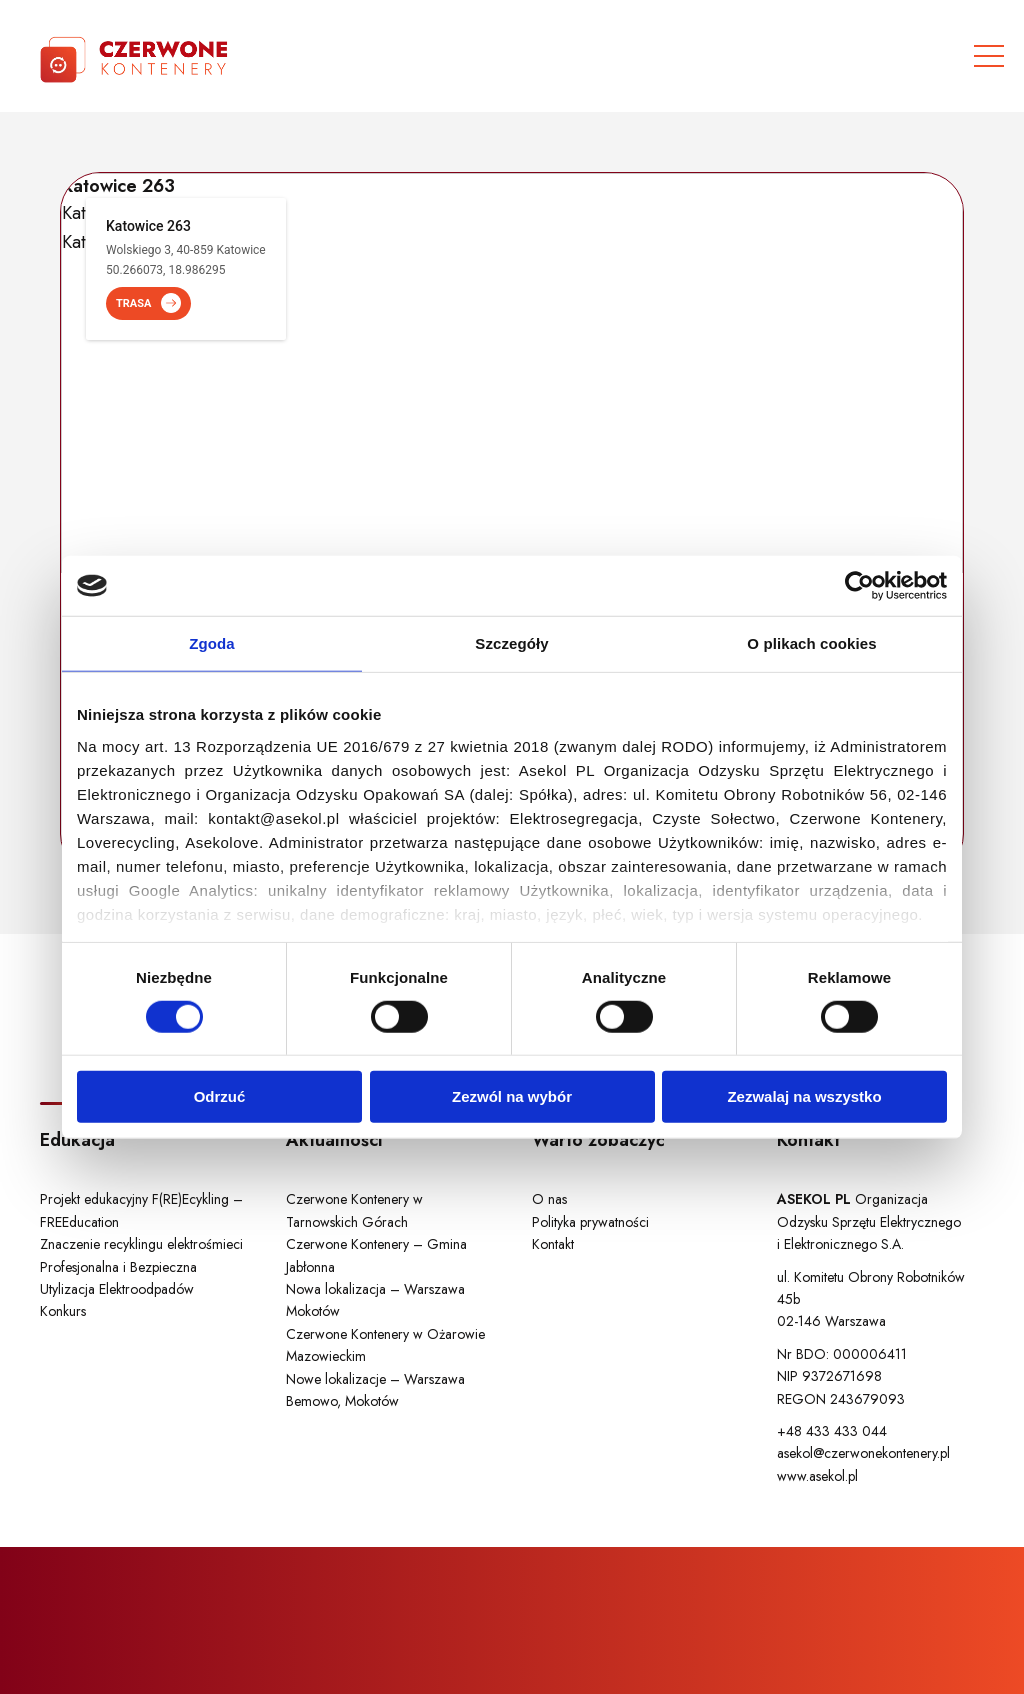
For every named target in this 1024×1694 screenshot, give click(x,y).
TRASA (148, 303)
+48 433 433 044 (832, 1431)
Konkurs (63, 1311)
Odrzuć (220, 1096)
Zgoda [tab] (212, 643)
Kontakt (553, 1244)
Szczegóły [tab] (511, 643)
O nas (549, 1199)
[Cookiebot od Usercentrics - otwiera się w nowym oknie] (859, 586)
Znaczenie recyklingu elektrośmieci (141, 1244)
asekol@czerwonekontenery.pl (863, 1453)
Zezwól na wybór (512, 1096)
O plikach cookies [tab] (811, 643)
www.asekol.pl (817, 1476)
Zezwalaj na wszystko (804, 1096)
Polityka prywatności (590, 1222)
